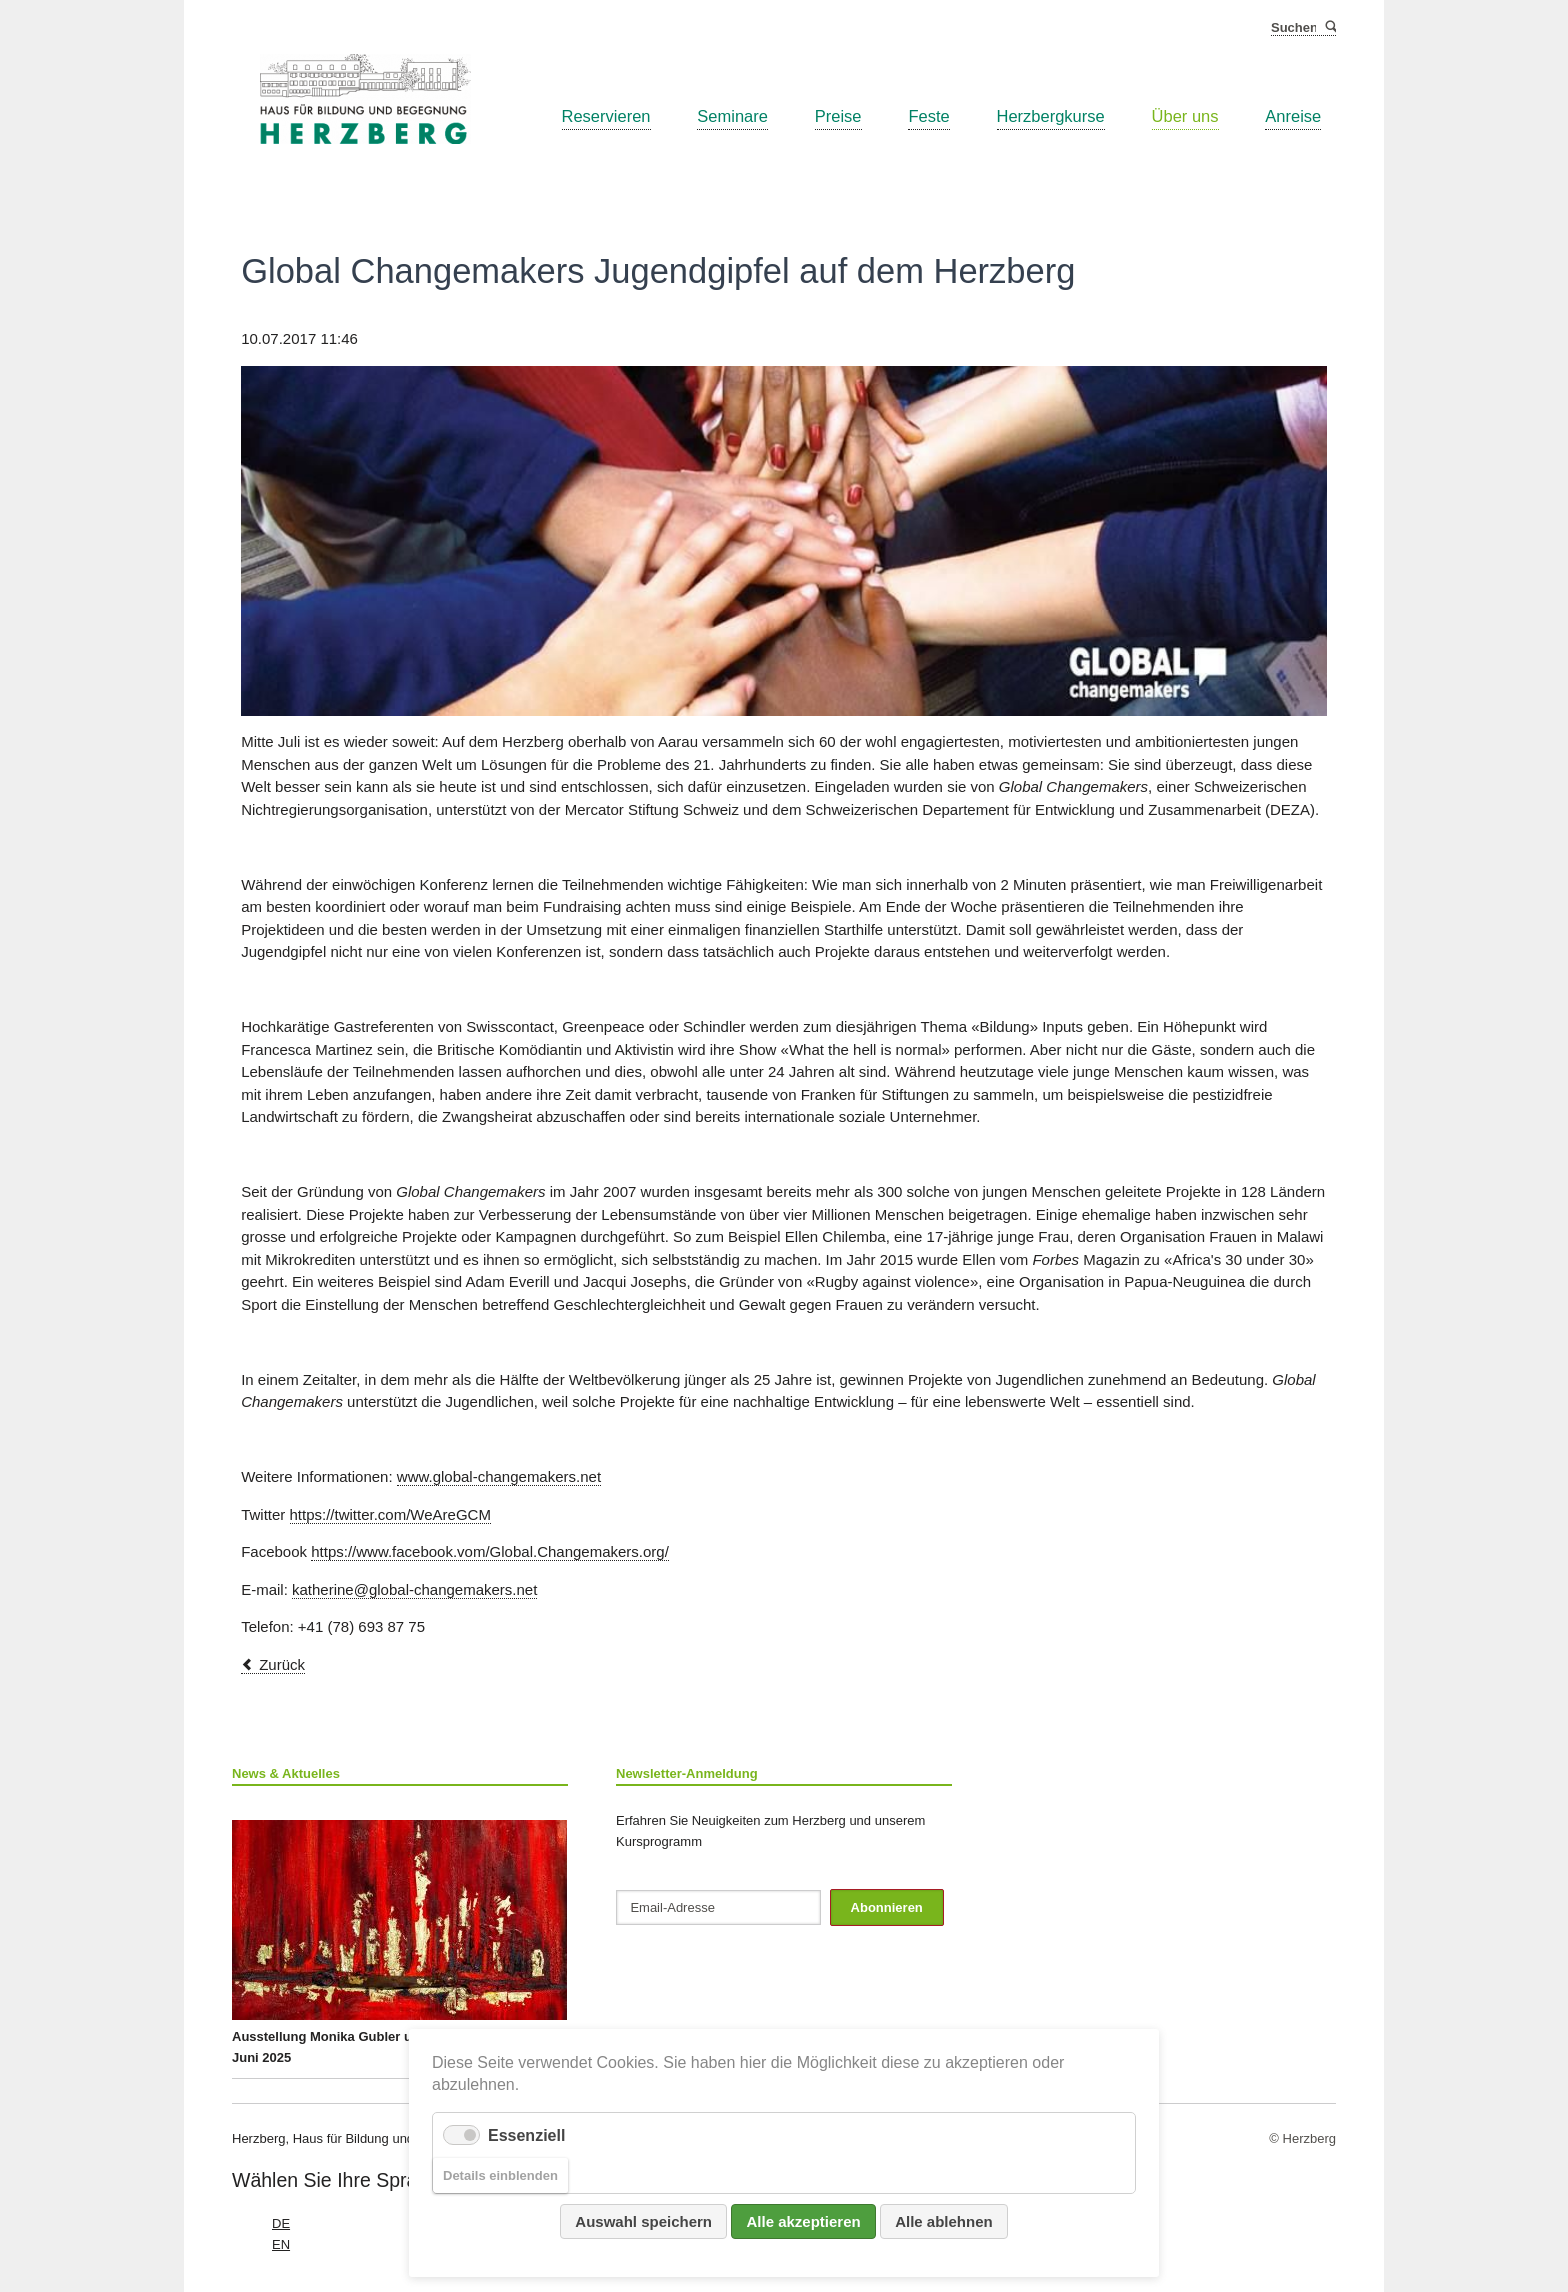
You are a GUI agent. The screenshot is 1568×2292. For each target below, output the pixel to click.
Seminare (732, 116)
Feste (928, 116)
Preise (838, 116)
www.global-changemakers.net (499, 1476)
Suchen (1329, 27)
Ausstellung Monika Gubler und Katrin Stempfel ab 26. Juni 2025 (400, 1942)
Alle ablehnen (944, 2221)
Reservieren (606, 116)
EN (281, 2244)
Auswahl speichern (643, 2221)
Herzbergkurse (1051, 116)
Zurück (282, 1664)
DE (281, 2223)
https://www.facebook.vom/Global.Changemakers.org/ (490, 1551)
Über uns (1185, 116)
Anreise (1293, 116)
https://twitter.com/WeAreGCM (390, 1514)
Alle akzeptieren (803, 2221)
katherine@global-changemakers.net (414, 1589)
